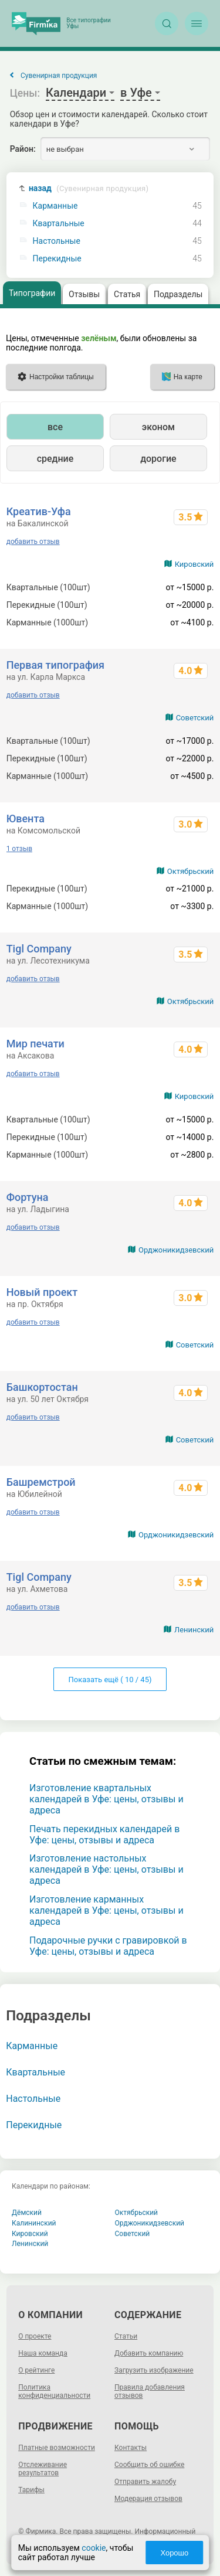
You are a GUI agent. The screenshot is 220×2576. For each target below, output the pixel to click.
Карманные (55, 206)
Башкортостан (42, 1387)
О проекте (34, 2336)
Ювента (25, 818)
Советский (195, 717)
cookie (94, 2548)
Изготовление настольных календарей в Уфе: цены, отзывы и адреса (106, 1869)
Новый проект (42, 1292)
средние (55, 458)
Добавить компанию (148, 2353)
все (55, 427)
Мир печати (35, 1043)
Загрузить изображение (154, 2370)
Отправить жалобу (145, 2482)
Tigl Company (39, 948)
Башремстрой (41, 1482)
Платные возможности (56, 2448)
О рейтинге (36, 2370)
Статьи (125, 2336)
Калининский (34, 2223)
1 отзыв (19, 849)
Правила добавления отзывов (149, 2391)
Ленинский (194, 1629)
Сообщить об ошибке (149, 2465)
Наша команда (42, 2353)
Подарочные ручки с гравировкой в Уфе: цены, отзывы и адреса (108, 1946)
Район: (23, 149)
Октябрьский (190, 871)
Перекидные (57, 258)
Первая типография (55, 665)
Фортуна (27, 1197)
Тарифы (31, 2490)
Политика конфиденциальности (54, 2391)
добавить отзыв (33, 541)
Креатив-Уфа (38, 511)
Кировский (194, 564)
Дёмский (27, 2213)
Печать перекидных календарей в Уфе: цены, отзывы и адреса (104, 1834)
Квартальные (58, 223)
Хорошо (174, 2552)
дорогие (158, 458)
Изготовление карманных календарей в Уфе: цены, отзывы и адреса (106, 1910)
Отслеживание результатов (42, 2469)
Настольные (56, 241)
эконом (158, 427)
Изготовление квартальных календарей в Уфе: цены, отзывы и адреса (106, 1799)
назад (88, 188)
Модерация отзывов (148, 2499)
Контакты (130, 2448)
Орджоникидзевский (176, 1250)
